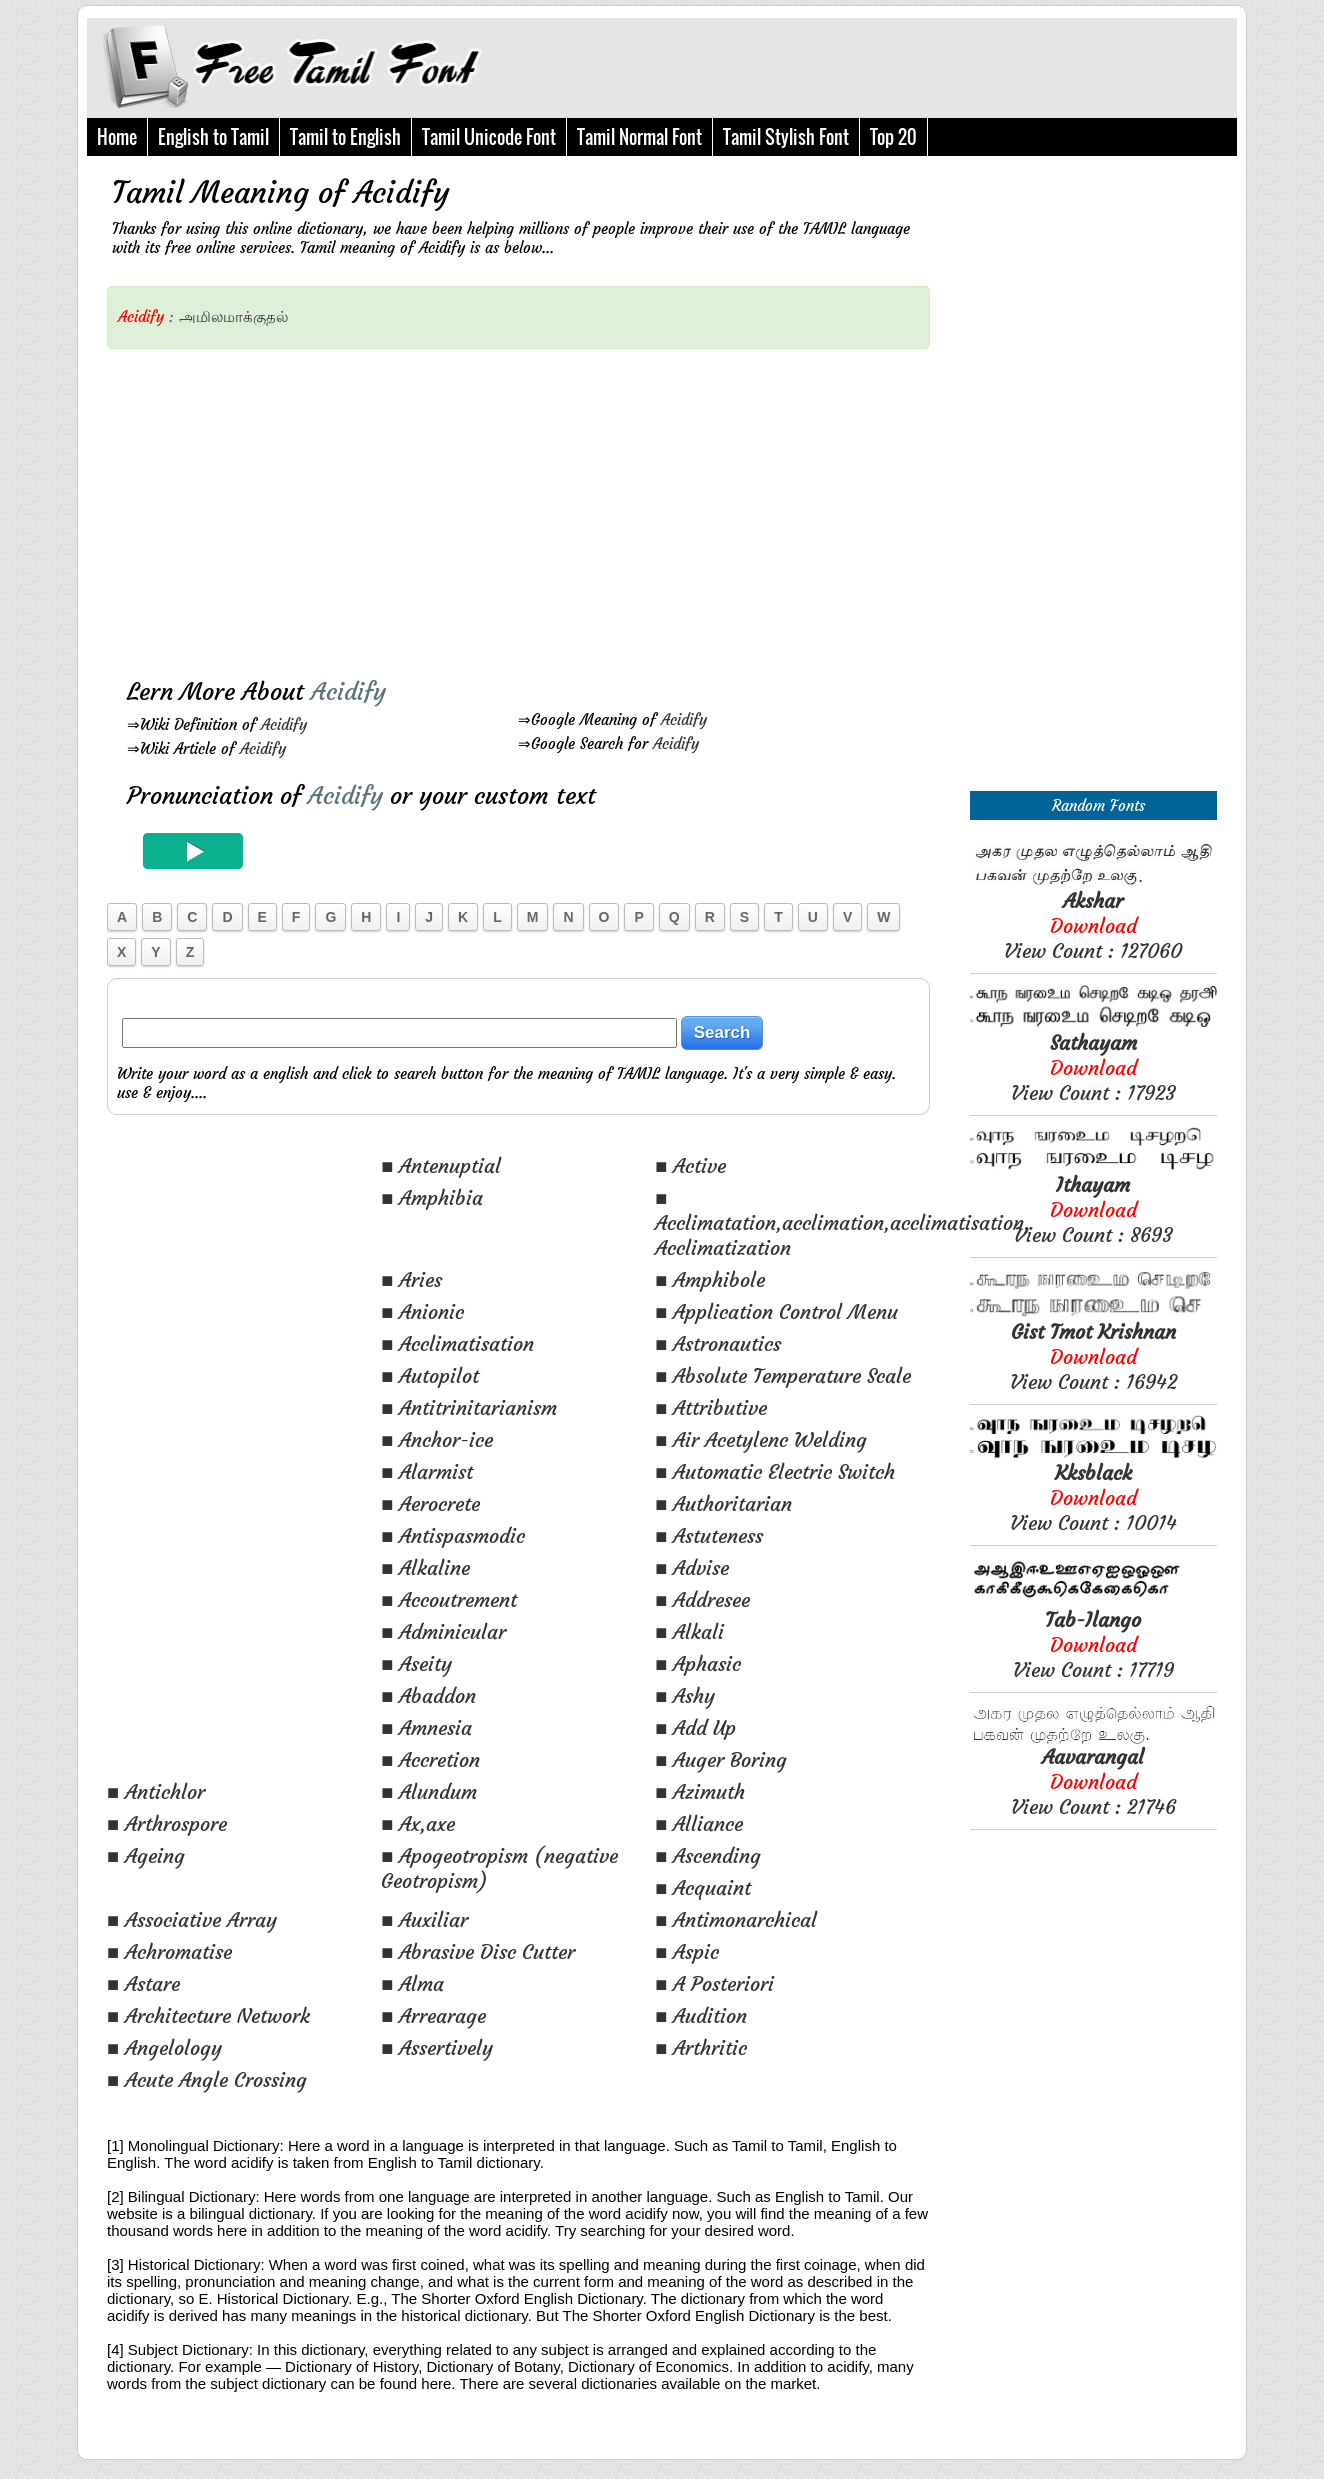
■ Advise (692, 1567)
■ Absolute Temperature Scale (783, 1375)
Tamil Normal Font (639, 137)
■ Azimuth (700, 1791)
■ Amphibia (432, 1197)
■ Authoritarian (723, 1503)
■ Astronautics (718, 1343)
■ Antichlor (156, 1791)
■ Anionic (422, 1311)
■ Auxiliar (424, 1919)
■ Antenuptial (441, 1165)
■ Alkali (689, 1631)
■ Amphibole (710, 1279)
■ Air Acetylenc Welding (761, 1439)
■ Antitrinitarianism (469, 1407)
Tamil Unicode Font (489, 137)
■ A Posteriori (714, 1983)
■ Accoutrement (449, 1599)
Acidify (284, 724)
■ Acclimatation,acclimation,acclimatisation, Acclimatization (842, 1222)
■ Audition (701, 2015)
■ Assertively (437, 2047)
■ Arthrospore (167, 1823)
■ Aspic (687, 1951)
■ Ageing (146, 1855)
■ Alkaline (425, 1567)
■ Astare (143, 1983)
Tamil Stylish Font (786, 137)
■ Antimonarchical (736, 1919)
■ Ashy (685, 1695)
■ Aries (411, 1279)
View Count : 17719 (1093, 1644)
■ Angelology (164, 2047)
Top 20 (893, 137)
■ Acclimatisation (457, 1343)
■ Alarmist (427, 1471)
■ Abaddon (428, 1695)
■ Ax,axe (418, 1823)
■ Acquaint (703, 1887)
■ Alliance (699, 1823)
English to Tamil (213, 137)
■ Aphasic (698, 1663)
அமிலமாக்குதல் (233, 316)
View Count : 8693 (1093, 1209)
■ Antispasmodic (453, 1535)
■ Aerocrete (430, 1503)
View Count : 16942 (1093, 1356)
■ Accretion (430, 1759)
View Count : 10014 (1093, 1497)
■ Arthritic (701, 2047)
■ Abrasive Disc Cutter (478, 1951)
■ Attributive (711, 1407)
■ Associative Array (192, 1919)
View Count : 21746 (1093, 1781)
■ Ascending (708, 1855)
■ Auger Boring (721, 1759)
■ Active (690, 1165)
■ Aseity (416, 1663)
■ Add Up (695, 1727)
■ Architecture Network (208, 2015)
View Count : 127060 (1093, 925)
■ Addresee (702, 1599)
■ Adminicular (443, 1631)
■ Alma (412, 1983)
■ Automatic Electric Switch (775, 1471)
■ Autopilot (430, 1375)
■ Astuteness (709, 1535)
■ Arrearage (433, 2015)
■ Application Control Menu (776, 1311)
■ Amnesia (426, 1727)
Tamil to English (345, 137)
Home (117, 137)
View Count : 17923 (1093, 1067)
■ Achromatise (169, 1951)
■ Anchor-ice (437, 1439)
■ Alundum (429, 1791)
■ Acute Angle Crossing (207, 2079)
